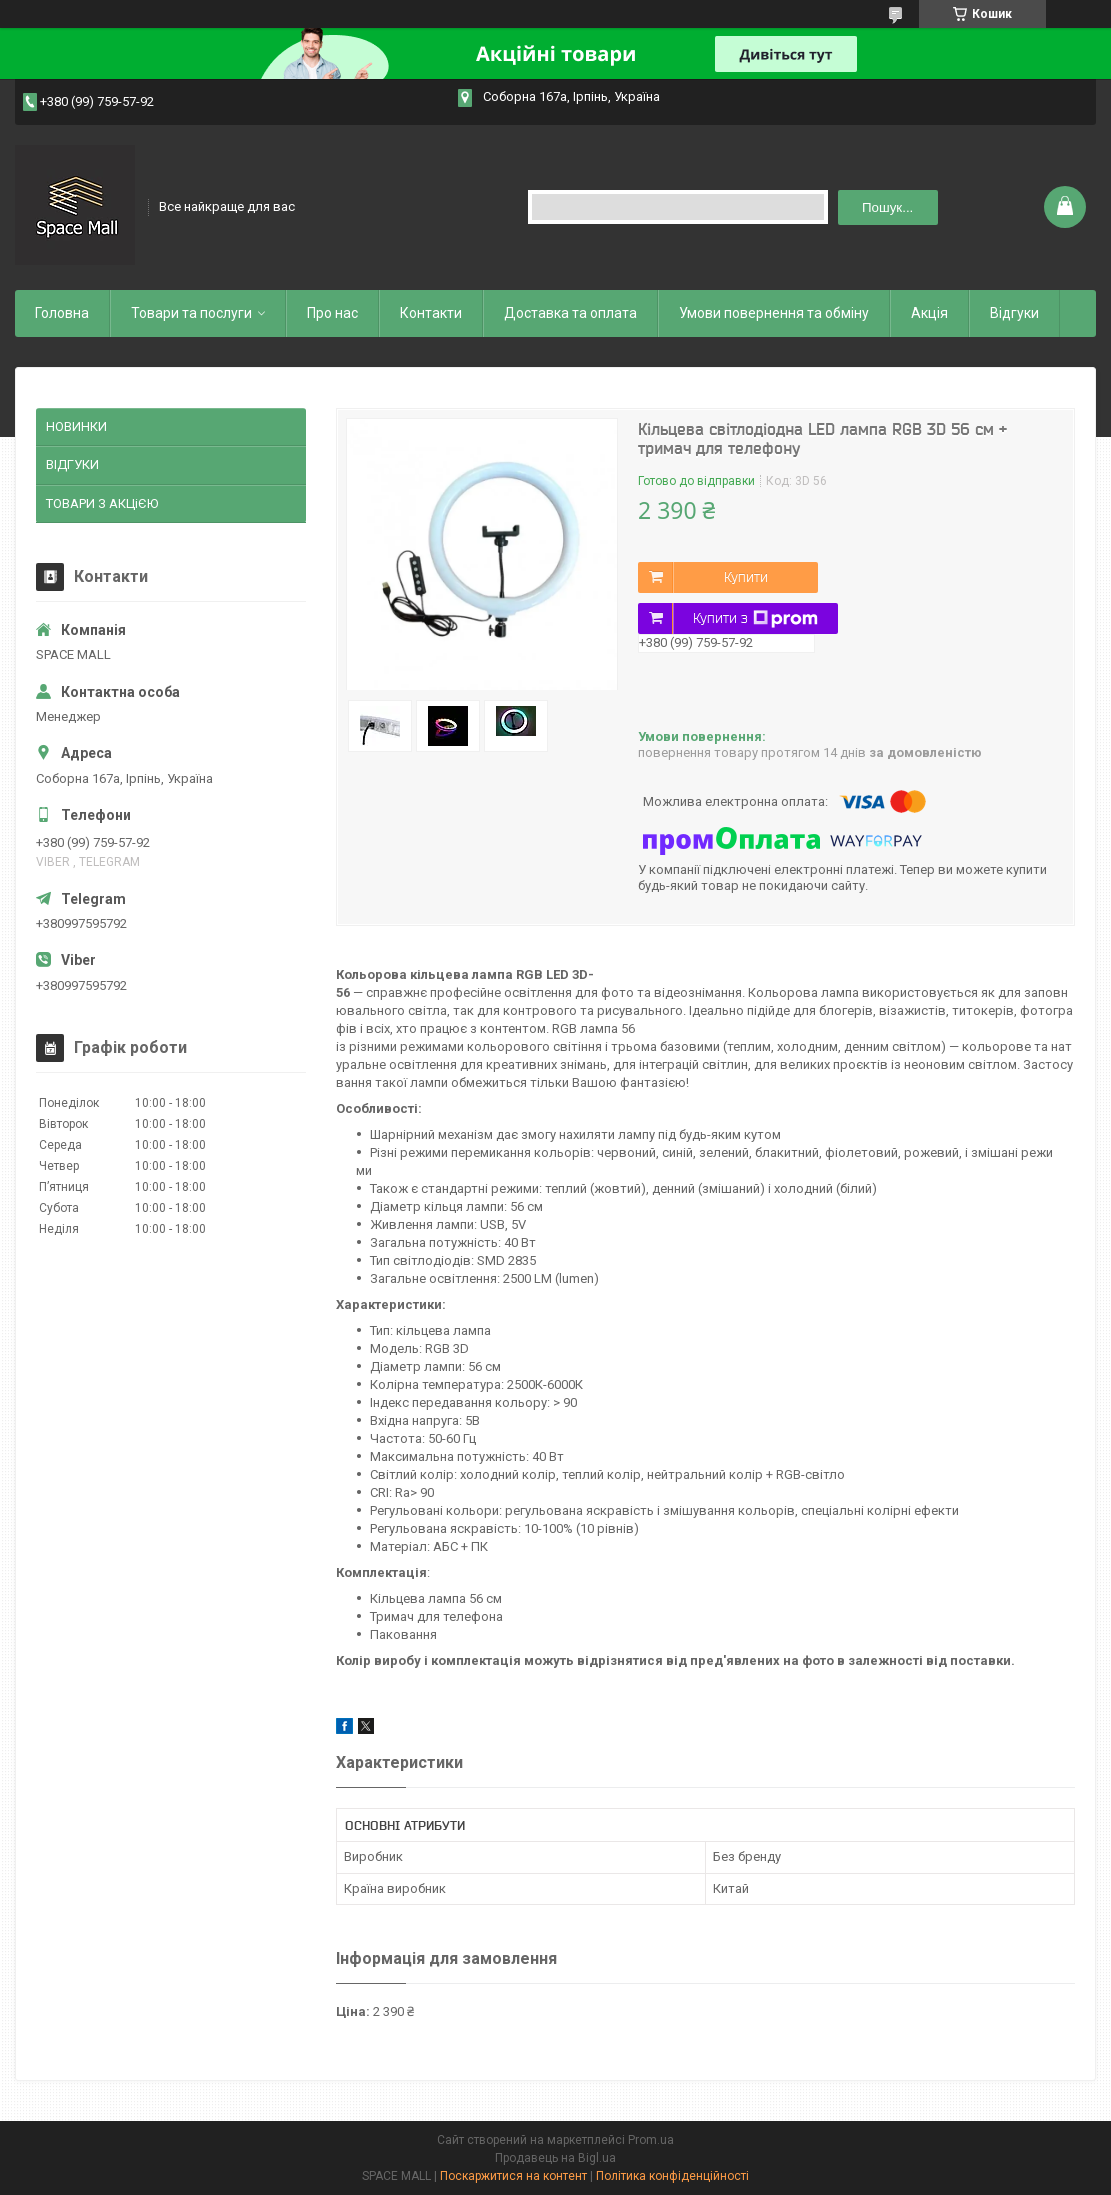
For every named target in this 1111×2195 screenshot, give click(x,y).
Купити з (755, 619)
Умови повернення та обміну (774, 313)
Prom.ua (651, 2140)
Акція (929, 313)
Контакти (431, 313)
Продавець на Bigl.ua (555, 2158)
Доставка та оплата (570, 313)
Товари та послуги (191, 313)
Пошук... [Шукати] (887, 207)
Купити (746, 577)
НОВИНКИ (76, 426)
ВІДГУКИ (72, 464)
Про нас (332, 313)
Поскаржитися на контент (513, 2176)
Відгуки (1014, 313)
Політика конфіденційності (672, 2176)
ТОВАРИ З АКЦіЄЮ (102, 503)
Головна (62, 313)
